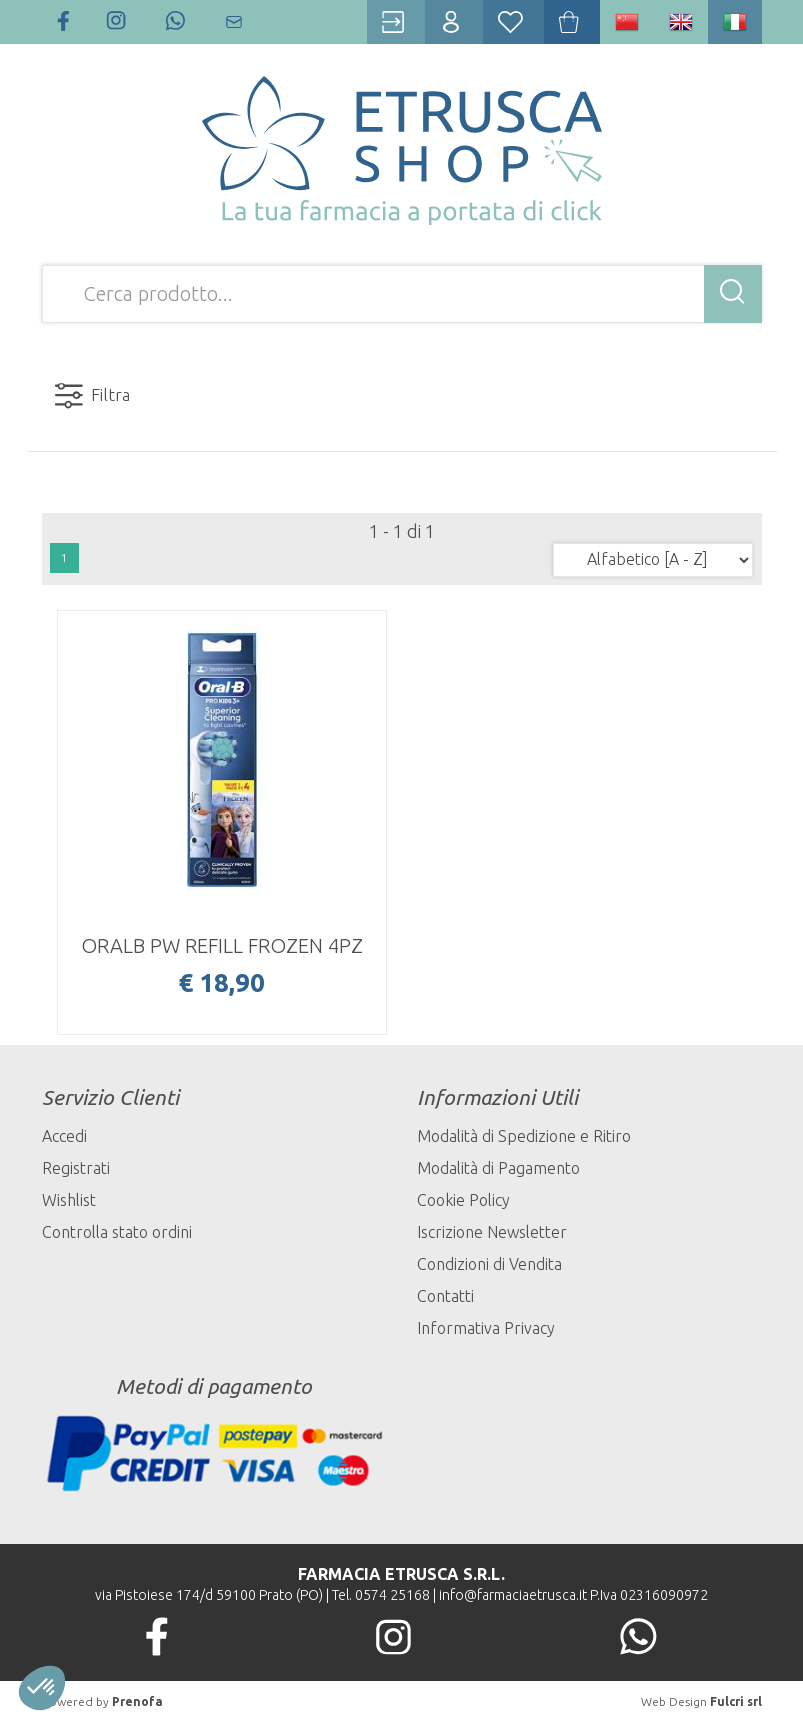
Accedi (64, 1136)
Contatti (445, 1296)
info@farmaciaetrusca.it (513, 1595)
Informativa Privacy (486, 1328)
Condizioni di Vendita (489, 1264)
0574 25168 (392, 1595)
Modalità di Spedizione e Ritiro (524, 1136)
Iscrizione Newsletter (492, 1232)
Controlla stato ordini (117, 1232)
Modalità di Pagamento (498, 1168)
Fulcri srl (736, 1701)
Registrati (76, 1168)
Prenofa (137, 1701)
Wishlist (69, 1200)
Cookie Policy (463, 1200)
